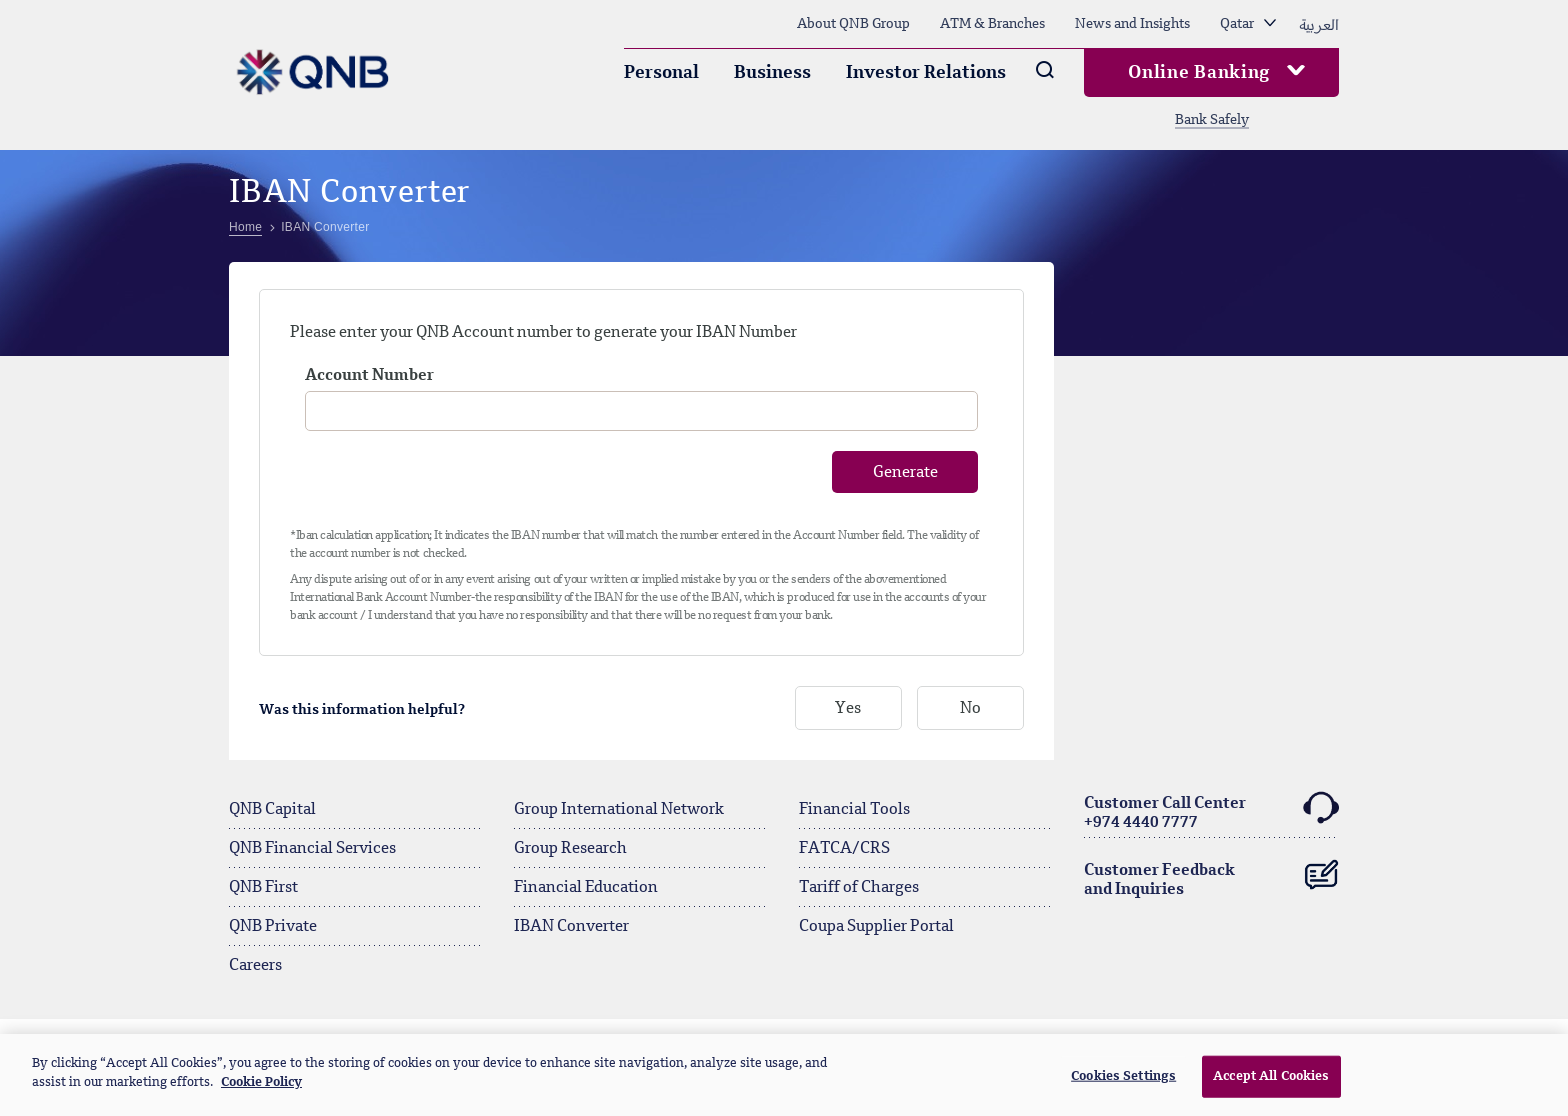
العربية (1319, 24)
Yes (848, 709)
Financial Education (586, 888)
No (970, 709)
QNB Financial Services (312, 849)
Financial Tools (854, 810)
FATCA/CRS (844, 849)
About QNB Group (853, 24)
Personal (661, 73)
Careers (255, 966)
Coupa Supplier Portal (876, 927)
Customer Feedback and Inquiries (1211, 876)
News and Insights (1132, 24)
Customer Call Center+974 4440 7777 (1211, 810)
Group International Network (619, 810)
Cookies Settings (1123, 1076)
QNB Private (273, 927)
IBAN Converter (571, 927)
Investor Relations (926, 73)
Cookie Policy (261, 1082)
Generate (905, 473)
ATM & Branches (992, 24)
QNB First (263, 888)
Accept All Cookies (1271, 1076)
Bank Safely (1212, 120)
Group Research (570, 849)
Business (772, 73)
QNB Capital (272, 810)
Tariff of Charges (859, 888)
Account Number (369, 376)
